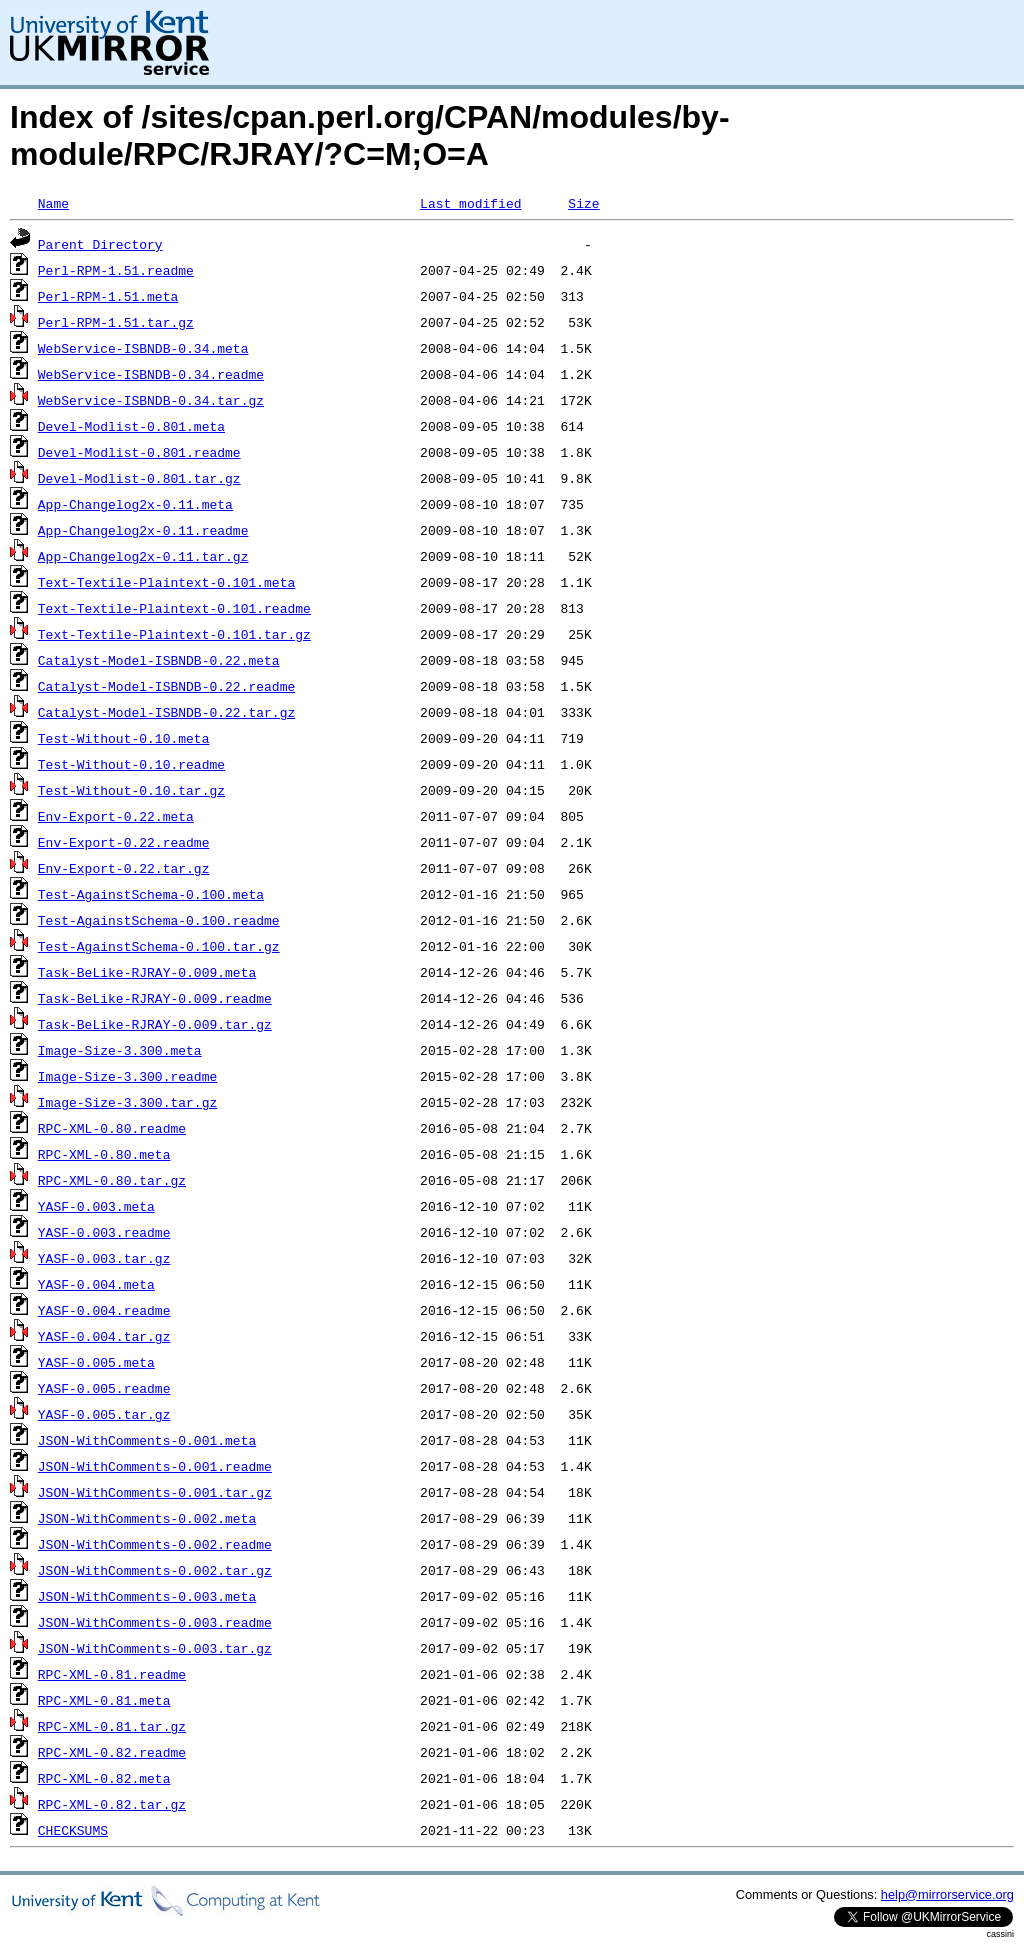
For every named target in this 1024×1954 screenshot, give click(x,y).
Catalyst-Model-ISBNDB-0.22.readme (166, 686)
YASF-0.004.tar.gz (104, 1336)
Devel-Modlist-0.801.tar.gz (139, 478)
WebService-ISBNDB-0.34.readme (151, 374)
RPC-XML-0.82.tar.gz (112, 1804)
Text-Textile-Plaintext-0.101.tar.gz (174, 634)
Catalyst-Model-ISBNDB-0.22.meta (159, 660)
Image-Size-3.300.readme (127, 1076)
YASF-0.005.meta (96, 1362)
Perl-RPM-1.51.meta (108, 296)
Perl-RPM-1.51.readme (116, 270)
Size (583, 203)
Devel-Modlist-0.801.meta (131, 426)
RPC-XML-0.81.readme (112, 1674)
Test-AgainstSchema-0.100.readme (159, 920)
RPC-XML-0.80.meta (104, 1154)
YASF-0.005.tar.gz (104, 1414)
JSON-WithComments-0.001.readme (155, 1466)
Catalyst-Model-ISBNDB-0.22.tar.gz (166, 712)
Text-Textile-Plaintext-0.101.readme (174, 608)
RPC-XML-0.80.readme (112, 1128)
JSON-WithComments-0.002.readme (155, 1544)
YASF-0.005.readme (104, 1388)
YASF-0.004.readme (104, 1310)
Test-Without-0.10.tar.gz (131, 790)
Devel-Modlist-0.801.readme (139, 452)
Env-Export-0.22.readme (124, 842)
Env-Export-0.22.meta (116, 816)
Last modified (470, 203)
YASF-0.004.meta (96, 1284)
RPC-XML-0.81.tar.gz (112, 1726)
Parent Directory (100, 244)
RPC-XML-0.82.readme (112, 1752)
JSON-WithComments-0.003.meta (147, 1596)
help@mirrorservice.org (947, 1894)
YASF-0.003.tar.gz (104, 1258)
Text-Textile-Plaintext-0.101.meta (166, 582)
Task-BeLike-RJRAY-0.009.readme (155, 998)
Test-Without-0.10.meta (124, 738)
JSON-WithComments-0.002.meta (147, 1518)
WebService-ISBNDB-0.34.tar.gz (151, 400)
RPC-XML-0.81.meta (104, 1700)
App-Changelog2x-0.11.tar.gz (143, 556)
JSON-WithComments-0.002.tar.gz (155, 1570)
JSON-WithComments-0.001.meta (147, 1440)
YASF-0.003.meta (96, 1206)
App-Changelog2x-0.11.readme (143, 530)
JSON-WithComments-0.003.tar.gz (155, 1648)
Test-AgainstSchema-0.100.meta (151, 894)
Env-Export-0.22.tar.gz (124, 868)
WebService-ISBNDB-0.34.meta (143, 348)
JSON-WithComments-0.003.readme (155, 1622)
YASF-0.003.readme (104, 1232)
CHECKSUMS (73, 1830)
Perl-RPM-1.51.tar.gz (116, 322)
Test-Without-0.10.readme (131, 764)
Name (53, 203)
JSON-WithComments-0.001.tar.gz (155, 1492)
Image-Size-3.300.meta (120, 1050)
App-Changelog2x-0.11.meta (135, 504)
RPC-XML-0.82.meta (104, 1778)
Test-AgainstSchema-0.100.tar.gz (159, 946)
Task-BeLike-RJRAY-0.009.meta (147, 972)
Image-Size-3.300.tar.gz (127, 1102)
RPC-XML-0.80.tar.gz (112, 1180)
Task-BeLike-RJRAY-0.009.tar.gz (155, 1024)
